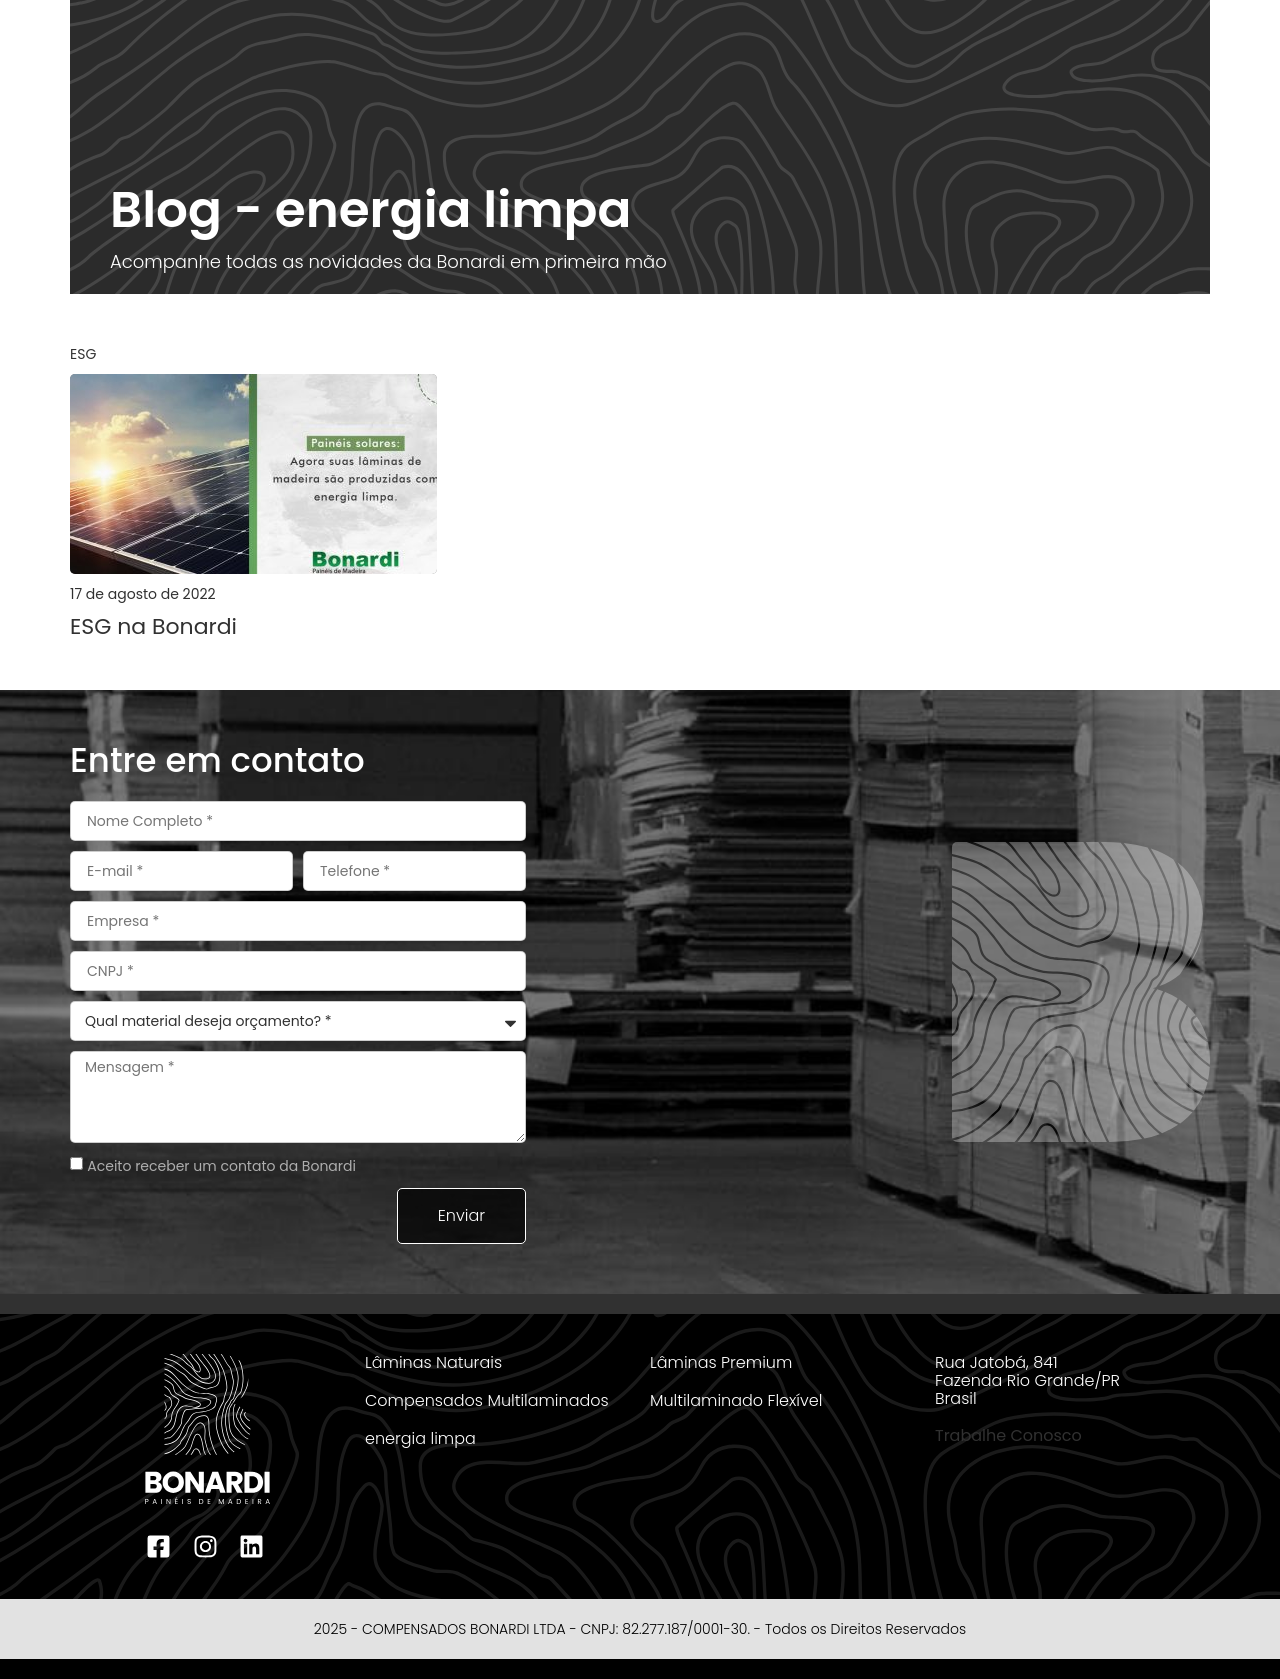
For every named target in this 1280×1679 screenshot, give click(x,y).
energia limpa (420, 1438)
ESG (83, 354)
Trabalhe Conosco (1008, 1435)
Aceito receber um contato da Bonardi (221, 1166)
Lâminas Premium (721, 1362)
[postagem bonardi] (253, 474)
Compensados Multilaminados (487, 1400)
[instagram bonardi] (207, 1546)
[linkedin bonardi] (254, 1546)
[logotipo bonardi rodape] (208, 1429)
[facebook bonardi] (161, 1546)
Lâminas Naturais (433, 1362)
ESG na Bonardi (153, 626)
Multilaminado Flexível (736, 1400)
